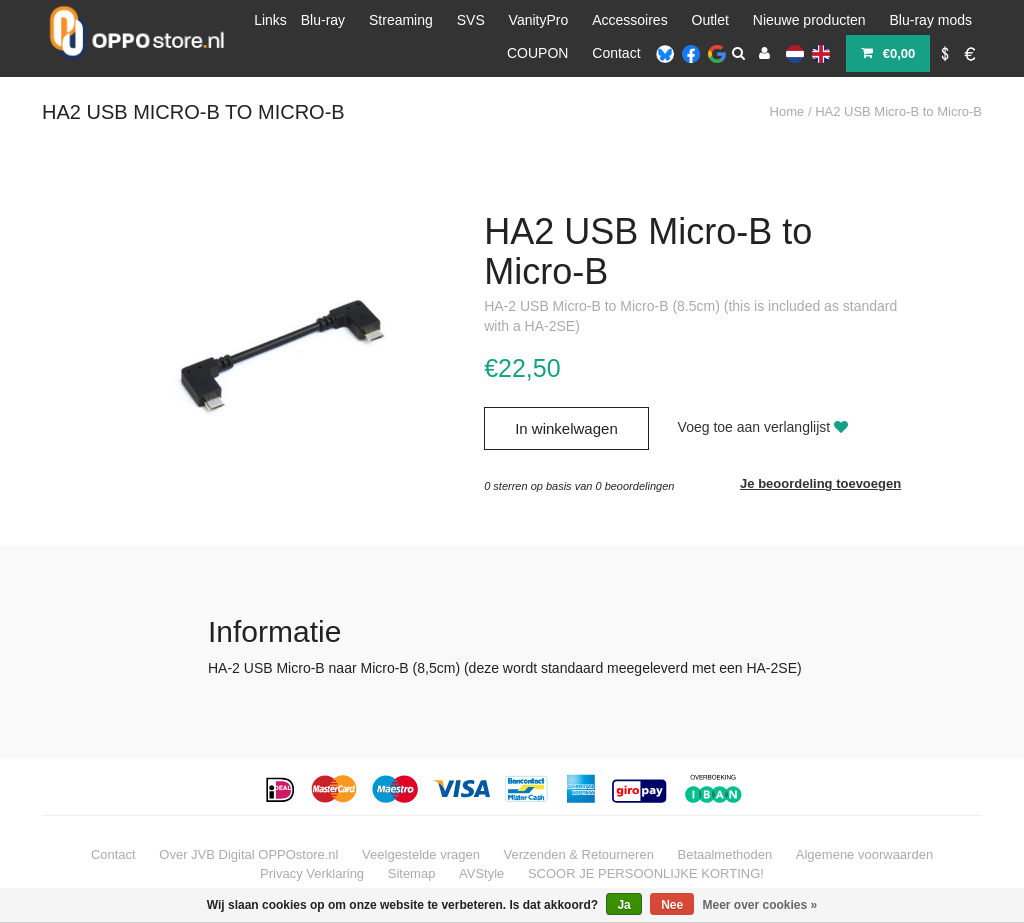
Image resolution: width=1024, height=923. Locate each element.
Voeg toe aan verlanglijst (763, 427)
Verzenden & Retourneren (579, 854)
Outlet (710, 20)
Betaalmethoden (725, 854)
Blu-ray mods (931, 20)
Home (787, 111)
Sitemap (412, 873)
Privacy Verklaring (312, 873)
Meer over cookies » (760, 905)
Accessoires (629, 20)
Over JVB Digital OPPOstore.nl (248, 854)
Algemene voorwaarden (864, 854)
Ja (623, 905)
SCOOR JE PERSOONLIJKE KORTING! (646, 873)
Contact (616, 53)
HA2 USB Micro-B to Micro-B (898, 111)
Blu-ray (323, 20)
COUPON (537, 53)
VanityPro (539, 20)
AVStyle (481, 873)
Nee (672, 905)
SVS (471, 20)
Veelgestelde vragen (421, 854)
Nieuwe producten (809, 20)
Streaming (401, 20)
